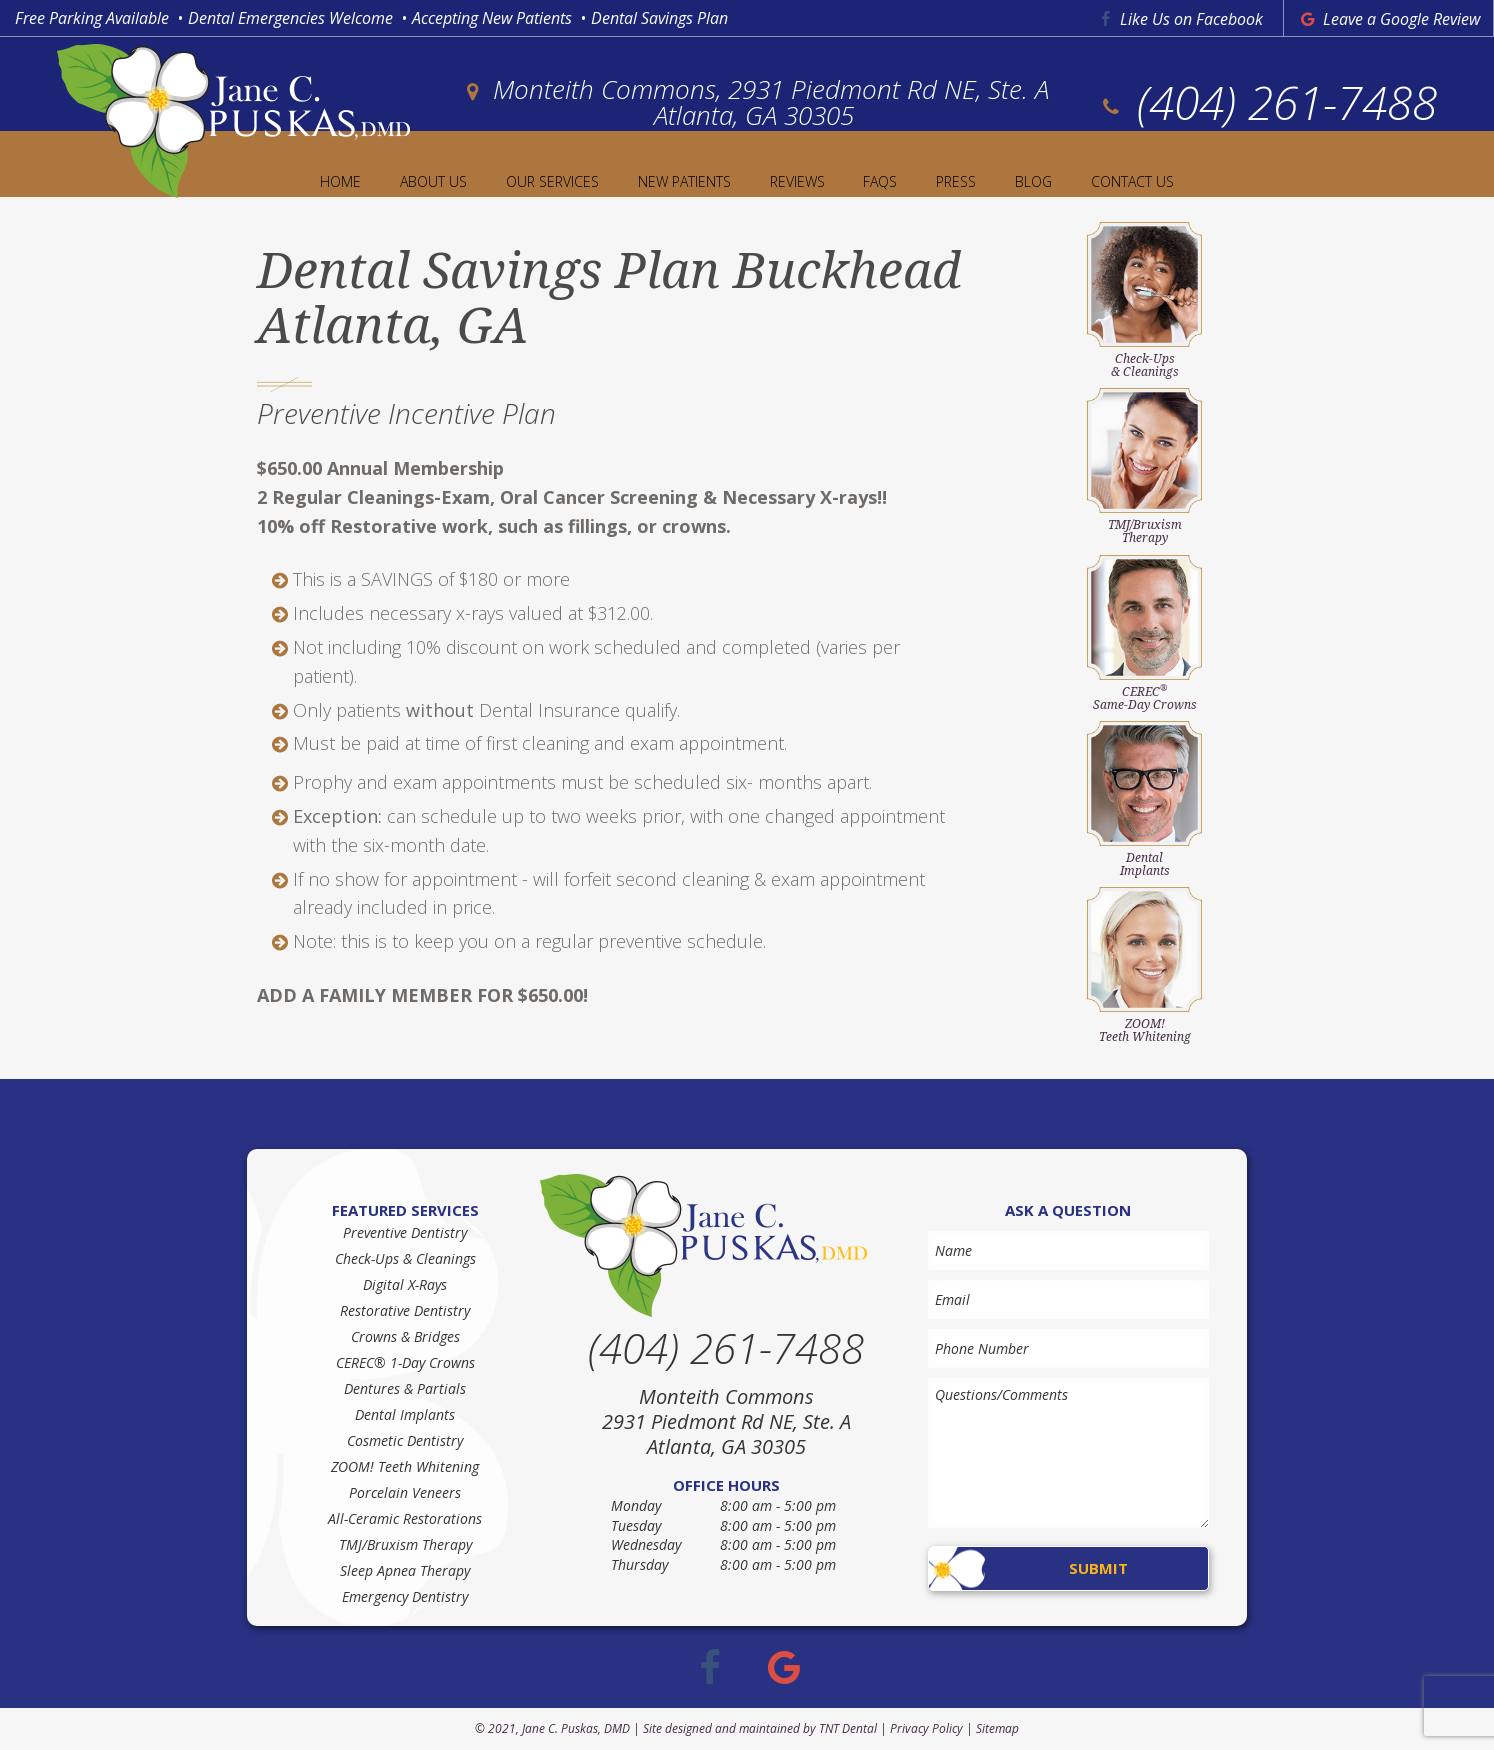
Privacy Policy (926, 1728)
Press (956, 181)
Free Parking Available (92, 18)
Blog (1033, 181)
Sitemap (997, 1728)
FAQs (880, 181)
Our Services (552, 181)
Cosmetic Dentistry (405, 1440)
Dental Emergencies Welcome (290, 18)
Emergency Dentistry (405, 1596)
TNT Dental (848, 1728)
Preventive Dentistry (405, 1232)
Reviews (797, 181)
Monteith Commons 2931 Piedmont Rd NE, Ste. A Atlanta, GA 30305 (726, 1421)
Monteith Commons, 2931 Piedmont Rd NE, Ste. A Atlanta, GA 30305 (753, 102)
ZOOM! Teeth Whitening (405, 1466)
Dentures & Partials (405, 1388)
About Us (433, 181)
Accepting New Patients (492, 18)
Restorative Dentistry (405, 1310)
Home (340, 181)
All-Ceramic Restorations (405, 1518)
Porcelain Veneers (405, 1492)
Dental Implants (405, 1414)
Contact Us (1132, 181)
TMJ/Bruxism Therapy (405, 1544)
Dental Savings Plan (659, 18)
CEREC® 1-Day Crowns (405, 1362)
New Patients (684, 181)
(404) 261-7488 (1267, 102)
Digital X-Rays (405, 1284)
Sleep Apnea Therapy (405, 1570)
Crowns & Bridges (405, 1336)
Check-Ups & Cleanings (405, 1258)
